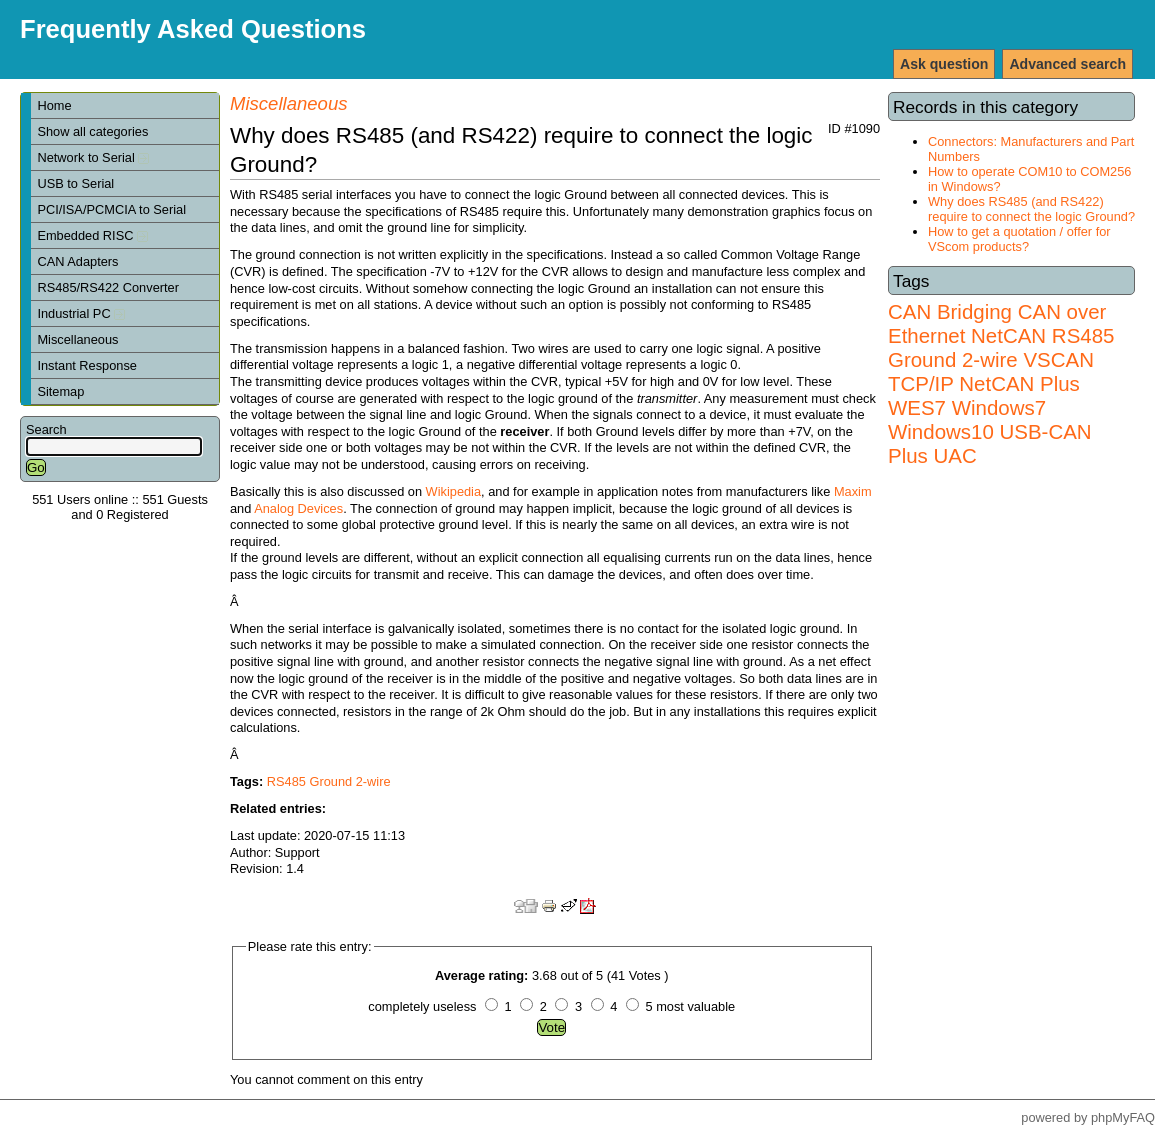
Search (46, 429)
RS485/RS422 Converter (108, 287)
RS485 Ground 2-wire (1001, 347)
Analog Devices (298, 508)
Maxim (853, 491)
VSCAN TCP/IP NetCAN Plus (991, 371)
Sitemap (60, 391)
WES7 (917, 407)
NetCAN (1008, 335)
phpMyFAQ (1123, 1117)
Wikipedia (453, 491)
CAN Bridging (950, 311)
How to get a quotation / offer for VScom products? (1019, 239)
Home (54, 105)
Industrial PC (81, 313)
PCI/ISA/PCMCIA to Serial (111, 209)
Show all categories (92, 131)
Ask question (944, 64)
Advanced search (1067, 64)
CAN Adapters (77, 261)
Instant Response (87, 365)
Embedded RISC (92, 235)
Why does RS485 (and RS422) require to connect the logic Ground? (1031, 209)
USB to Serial (75, 183)
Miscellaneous (77, 339)
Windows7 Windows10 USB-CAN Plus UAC (990, 431)
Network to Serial (93, 157)
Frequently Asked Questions (193, 29)
